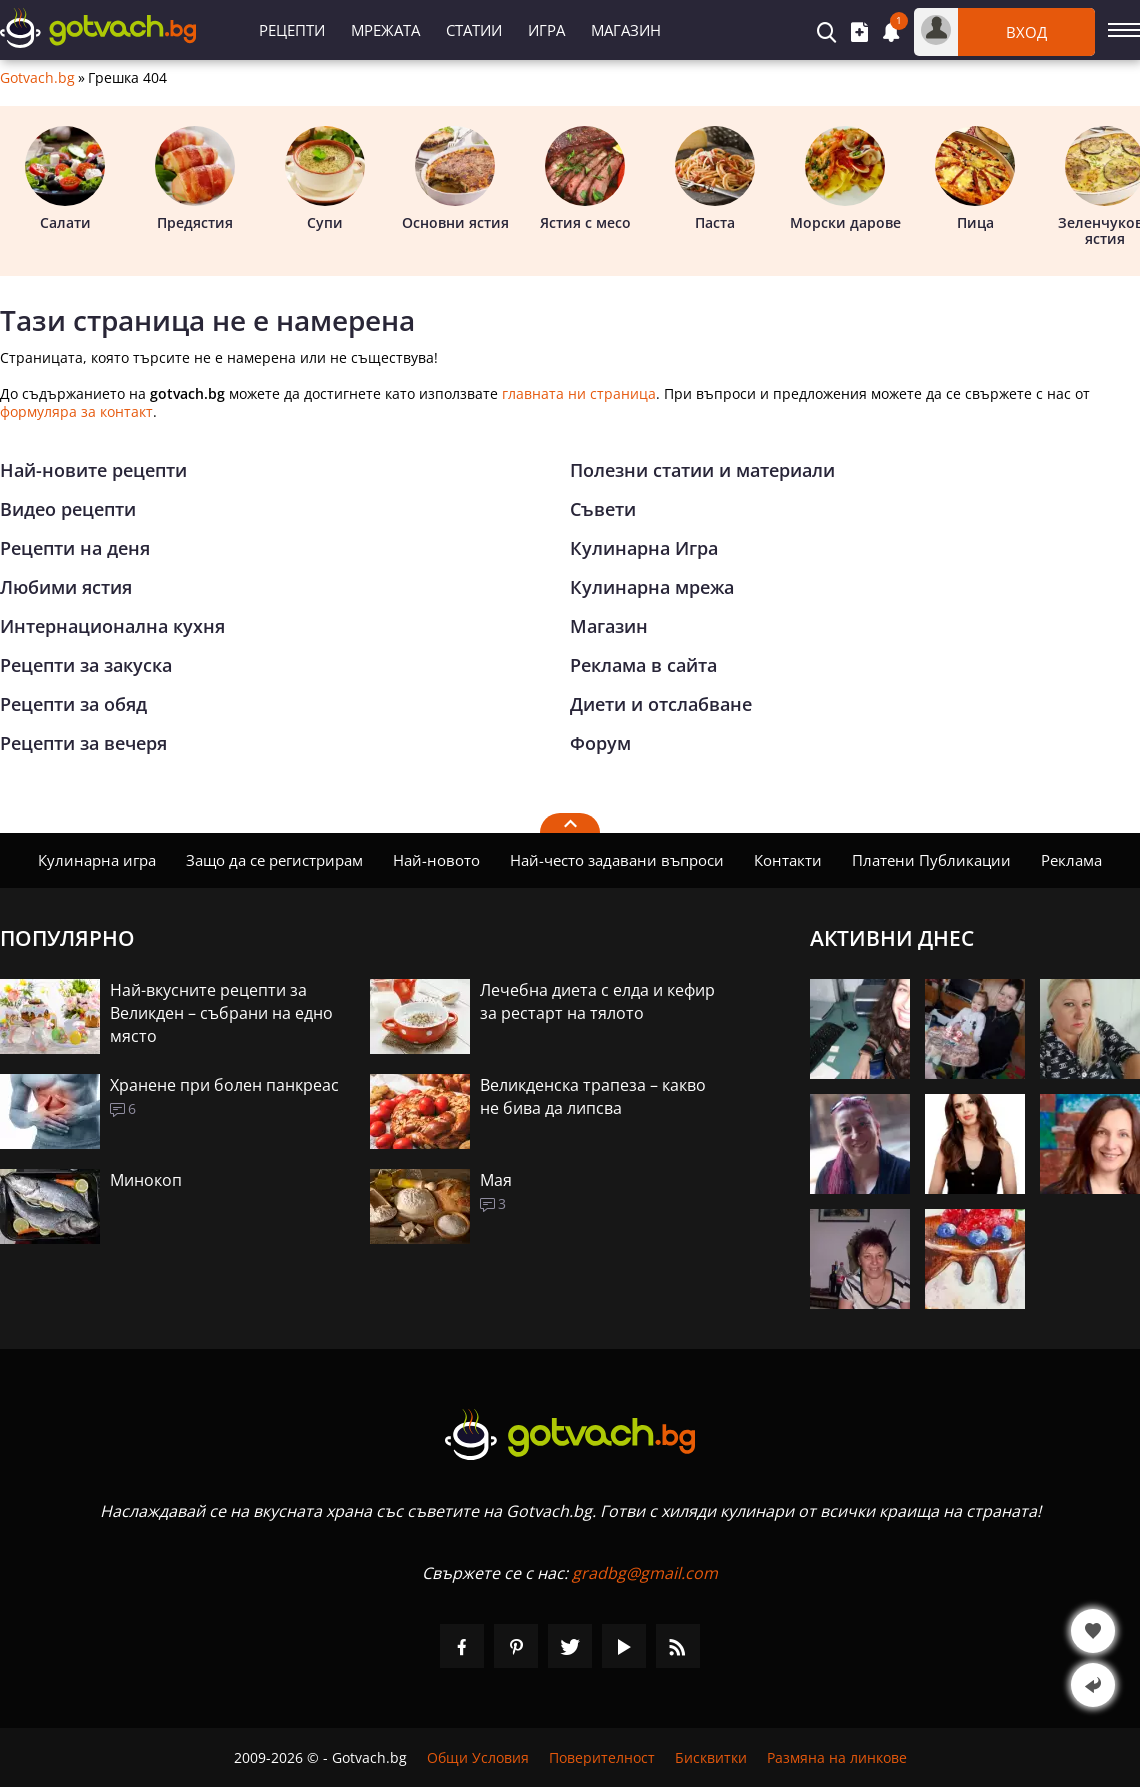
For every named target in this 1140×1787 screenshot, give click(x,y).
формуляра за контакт (76, 411)
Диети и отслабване (661, 704)
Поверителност (602, 1757)
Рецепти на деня (75, 548)
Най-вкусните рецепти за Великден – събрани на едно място (221, 1013)
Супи (325, 179)
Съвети (603, 509)
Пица (975, 179)
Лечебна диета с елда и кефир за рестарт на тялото (597, 1001)
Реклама (1071, 860)
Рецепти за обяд (73, 704)
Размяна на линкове (837, 1757)
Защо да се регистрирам (274, 860)
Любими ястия (66, 587)
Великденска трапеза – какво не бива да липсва (593, 1096)
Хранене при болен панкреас (224, 1085)
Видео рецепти (68, 509)
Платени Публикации (931, 860)
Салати (65, 179)
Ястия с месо (585, 179)
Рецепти (292, 30)
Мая (496, 1180)
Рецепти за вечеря (83, 743)
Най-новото (436, 860)
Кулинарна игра (97, 860)
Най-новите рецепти (93, 470)
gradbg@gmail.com (645, 1573)
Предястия (195, 179)
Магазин (626, 30)
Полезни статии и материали (702, 470)
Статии (474, 30)
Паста (715, 179)
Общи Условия (478, 1757)
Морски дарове (845, 179)
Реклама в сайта (643, 665)
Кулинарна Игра (644, 548)
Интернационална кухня (112, 626)
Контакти (788, 860)
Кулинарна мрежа (652, 587)
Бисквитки (711, 1757)
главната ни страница (579, 393)
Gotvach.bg (37, 78)
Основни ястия (455, 179)
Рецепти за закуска (86, 665)
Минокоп (146, 1180)
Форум (600, 743)
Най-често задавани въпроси (617, 860)
